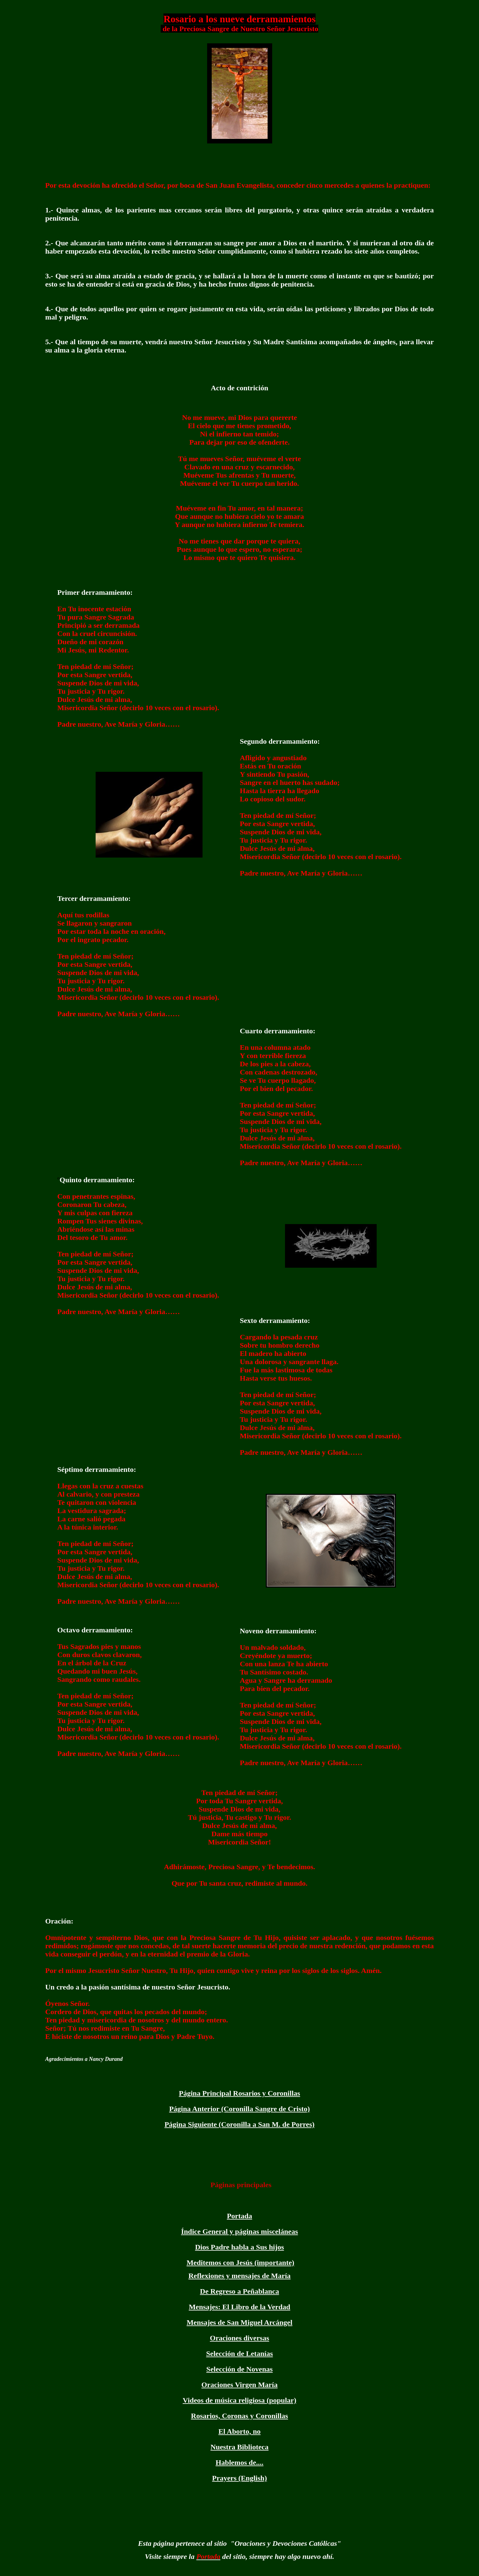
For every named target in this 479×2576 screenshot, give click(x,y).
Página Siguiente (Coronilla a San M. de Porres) (239, 2124)
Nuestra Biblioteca (239, 2447)
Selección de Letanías (239, 2353)
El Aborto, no (239, 2431)
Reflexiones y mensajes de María (239, 2276)
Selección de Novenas (239, 2369)
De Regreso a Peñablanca (239, 2291)
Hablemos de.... (240, 2462)
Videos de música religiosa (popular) (239, 2400)
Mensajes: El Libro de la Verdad (239, 2307)
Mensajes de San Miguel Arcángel (239, 2322)
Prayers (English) (239, 2478)
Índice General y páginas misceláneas (239, 2231)
